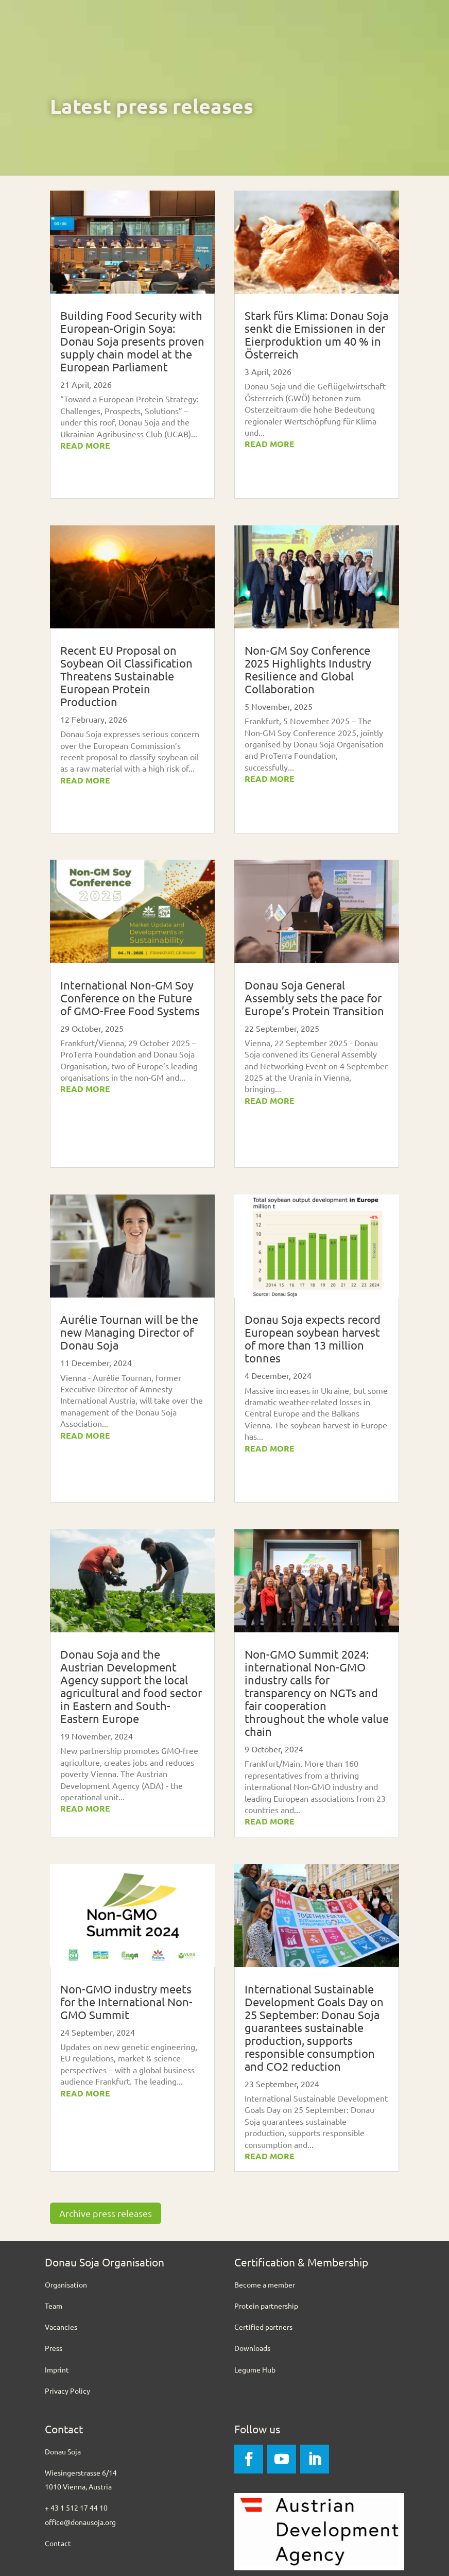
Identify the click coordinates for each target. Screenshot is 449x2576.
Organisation (66, 2284)
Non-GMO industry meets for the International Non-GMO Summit (126, 2001)
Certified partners (263, 2326)
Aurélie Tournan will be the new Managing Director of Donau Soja (129, 1332)
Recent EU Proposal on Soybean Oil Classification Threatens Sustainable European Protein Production (126, 675)
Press (53, 2347)
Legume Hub (254, 2369)
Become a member (264, 2284)
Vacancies (61, 2326)
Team (53, 2305)
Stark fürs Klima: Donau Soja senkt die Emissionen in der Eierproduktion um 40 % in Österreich (316, 335)
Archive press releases (105, 2213)
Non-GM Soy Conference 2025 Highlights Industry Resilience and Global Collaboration (308, 669)
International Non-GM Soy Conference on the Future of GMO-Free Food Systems (131, 997)
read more (85, 445)
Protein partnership (266, 2305)
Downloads (252, 2347)
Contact (58, 2543)
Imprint (57, 2369)
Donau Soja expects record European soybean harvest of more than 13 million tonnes (313, 1338)
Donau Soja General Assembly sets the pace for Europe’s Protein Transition (314, 997)
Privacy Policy (67, 2390)
